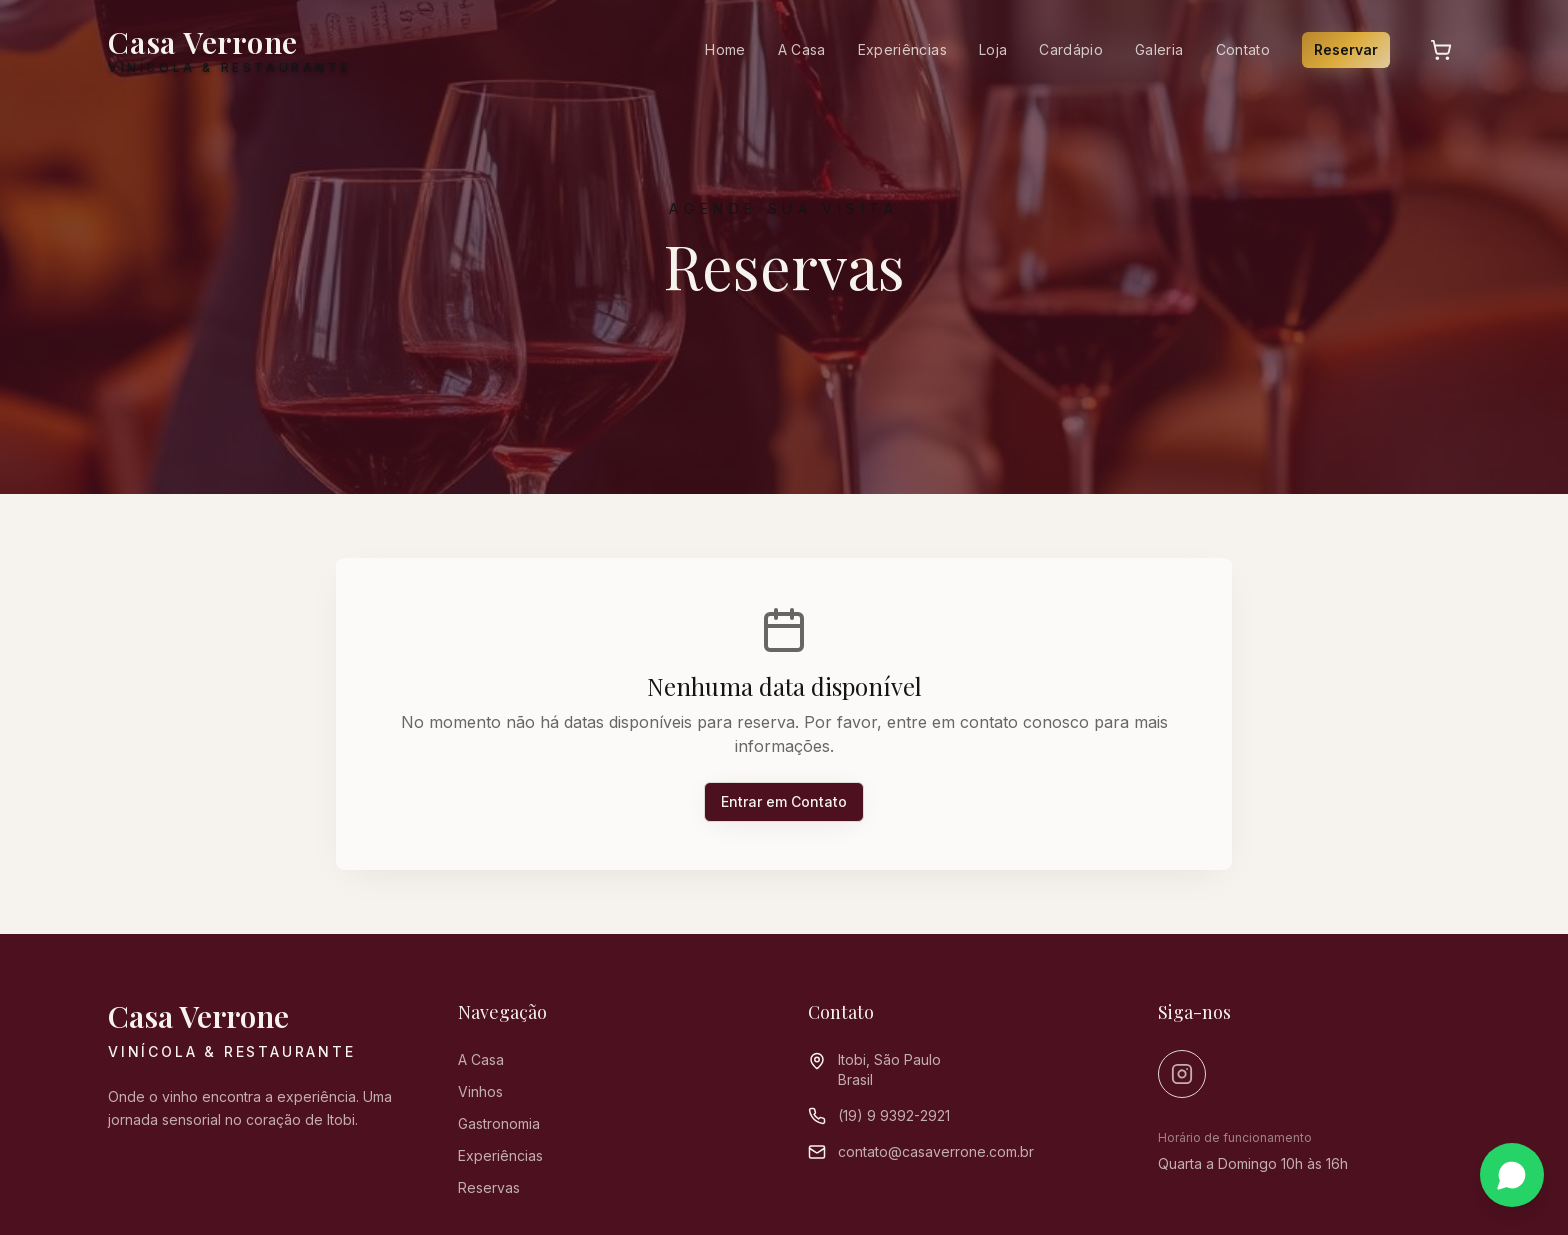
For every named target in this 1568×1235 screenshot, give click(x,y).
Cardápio (1071, 49)
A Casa (802, 49)
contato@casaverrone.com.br (936, 1151)
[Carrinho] (1441, 50)
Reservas (489, 1187)
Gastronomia (499, 1123)
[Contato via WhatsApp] (1512, 1177)
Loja (993, 49)
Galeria (1159, 49)
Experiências (902, 49)
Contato (1243, 49)
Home (725, 49)
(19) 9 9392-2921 (894, 1115)
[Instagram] (1182, 1074)
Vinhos (480, 1091)
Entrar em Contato (784, 801)
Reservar (1346, 49)
